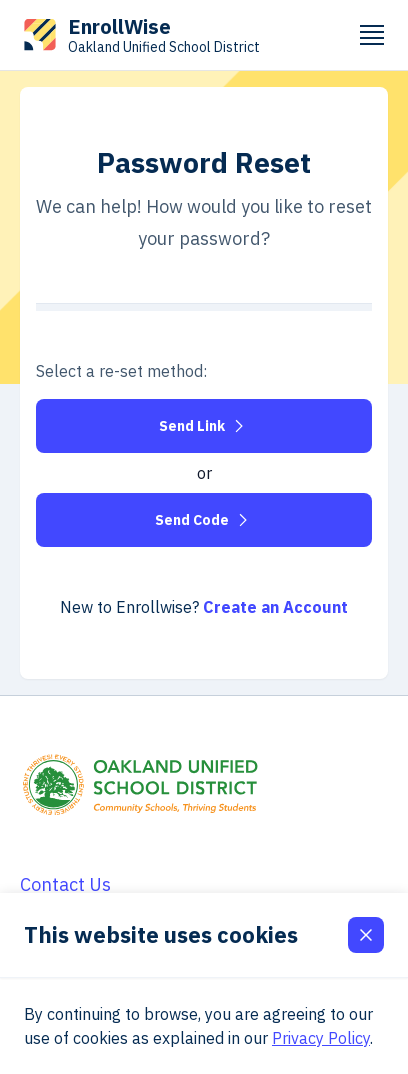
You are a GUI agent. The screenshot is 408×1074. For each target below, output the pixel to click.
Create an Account (275, 607)
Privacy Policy (321, 1038)
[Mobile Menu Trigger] (372, 35)
